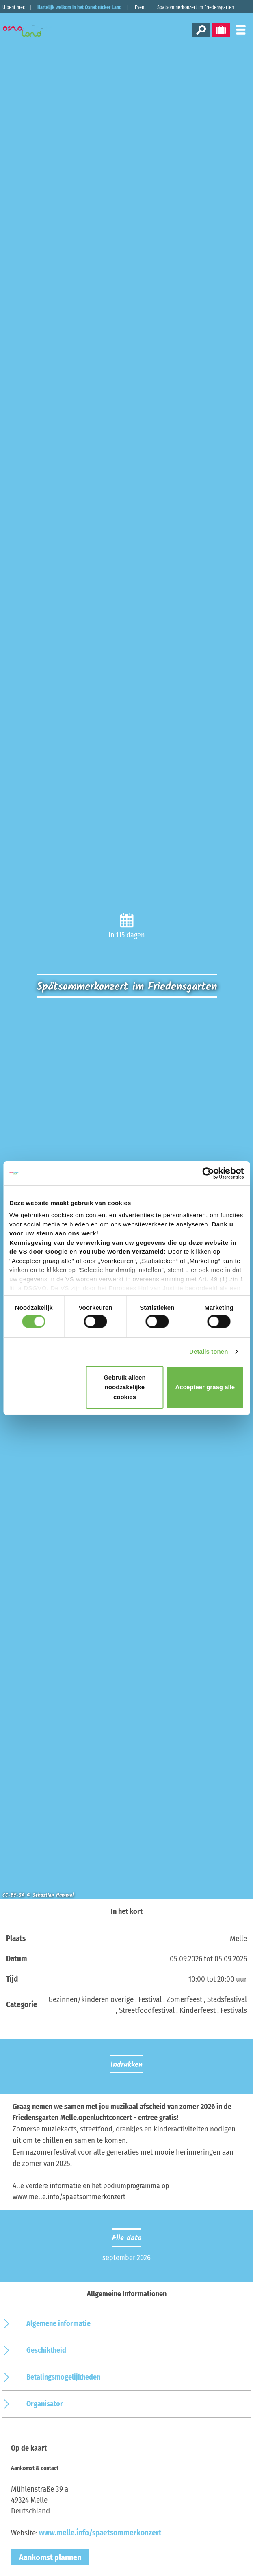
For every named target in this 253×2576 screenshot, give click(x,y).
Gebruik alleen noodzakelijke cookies (124, 1387)
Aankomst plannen (50, 2557)
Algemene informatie (58, 2323)
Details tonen (208, 1351)
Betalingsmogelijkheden (63, 2377)
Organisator (44, 2403)
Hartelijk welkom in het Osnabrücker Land (79, 7)
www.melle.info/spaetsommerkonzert (100, 2532)
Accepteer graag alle (205, 1387)
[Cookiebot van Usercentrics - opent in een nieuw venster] (208, 1173)
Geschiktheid (46, 2350)
